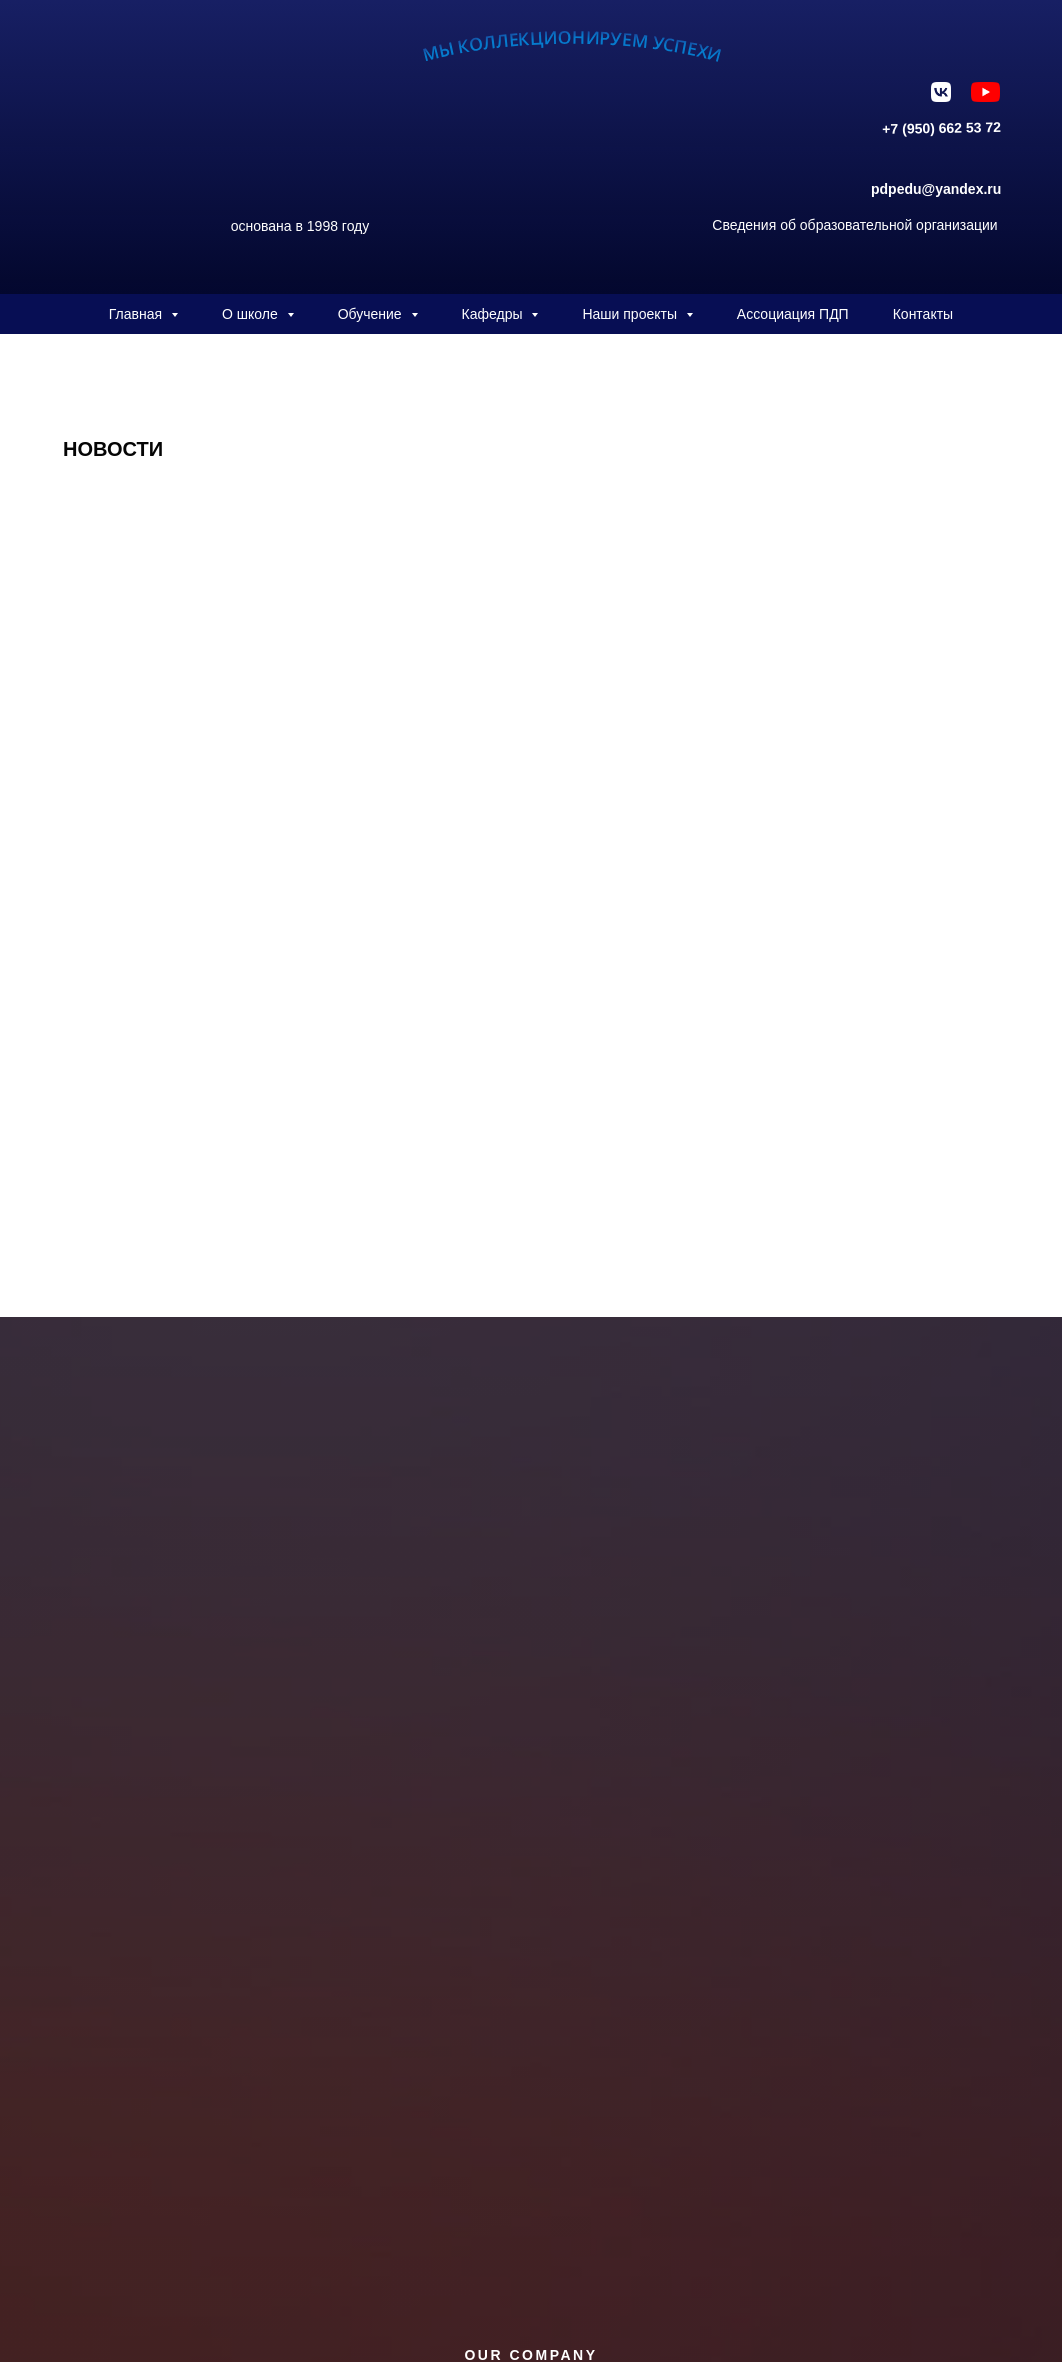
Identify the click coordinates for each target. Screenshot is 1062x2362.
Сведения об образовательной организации (854, 225)
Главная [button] (137, 314)
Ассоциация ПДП (793, 314)
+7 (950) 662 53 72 (941, 128)
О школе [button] (252, 314)
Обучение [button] (372, 314)
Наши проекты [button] (631, 314)
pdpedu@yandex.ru (936, 189)
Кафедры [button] (494, 314)
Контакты (923, 314)
